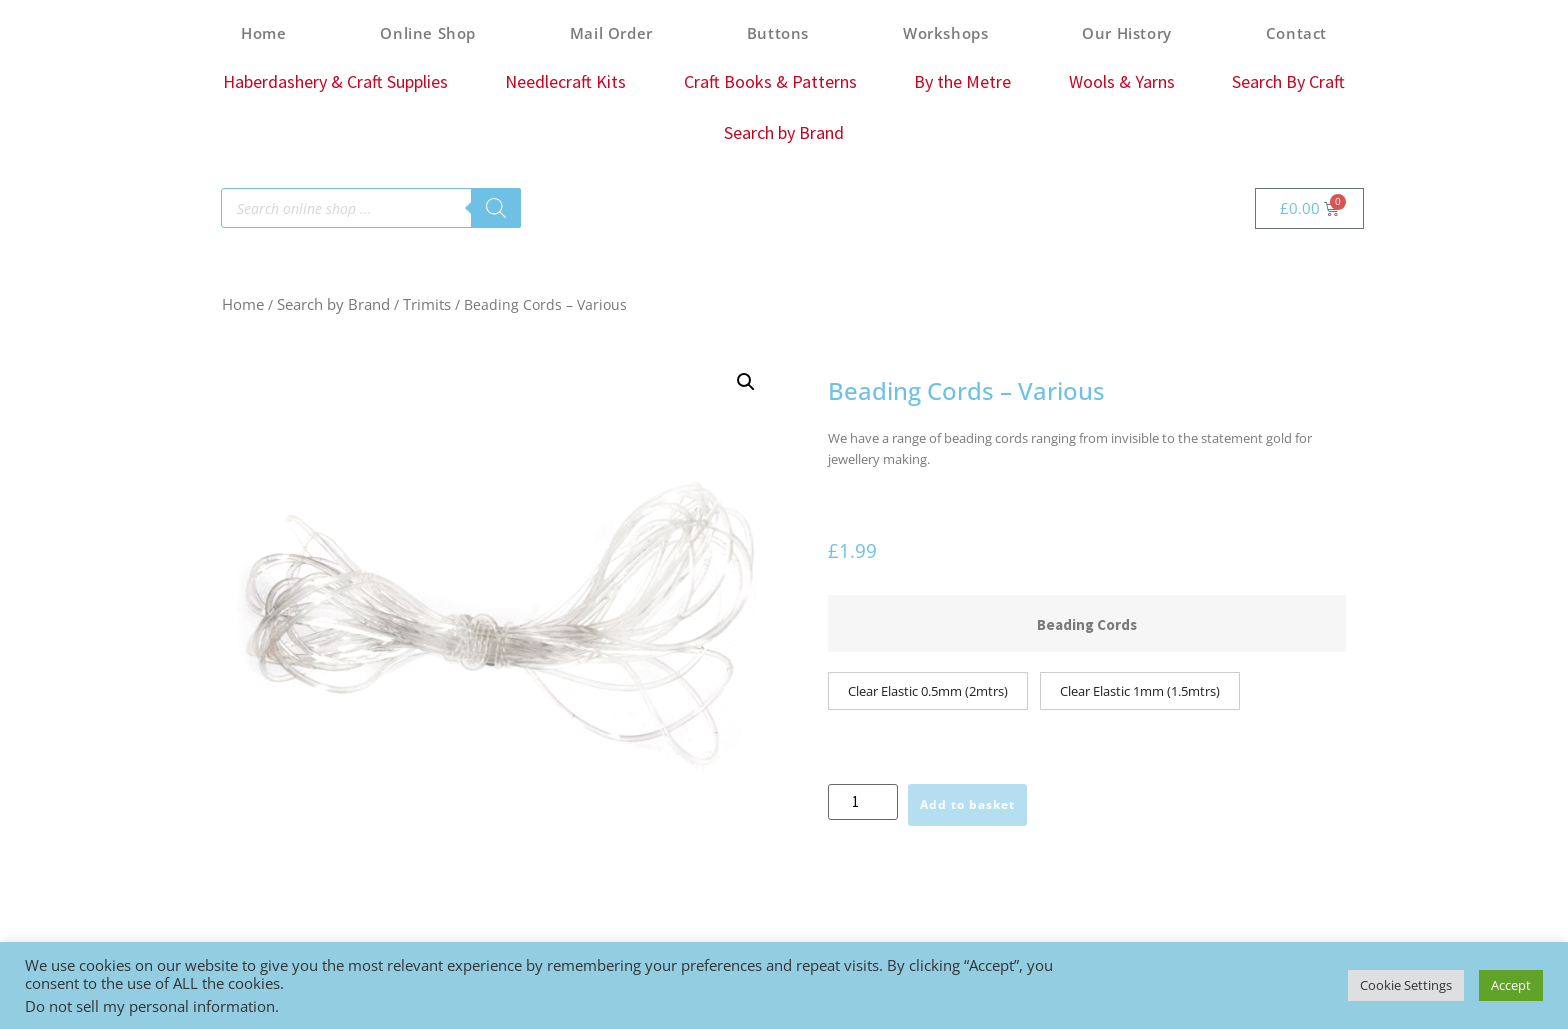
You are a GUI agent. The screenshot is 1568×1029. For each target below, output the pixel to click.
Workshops (945, 33)
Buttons (778, 33)
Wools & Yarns (1122, 81)
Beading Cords (1087, 624)
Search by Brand (784, 132)
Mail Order (611, 33)
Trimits (427, 304)
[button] (746, 382)
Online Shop (428, 33)
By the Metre (962, 81)
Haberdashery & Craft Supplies (335, 81)
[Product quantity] (863, 802)
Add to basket (967, 804)
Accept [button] (1511, 985)
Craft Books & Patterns (770, 81)
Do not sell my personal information (150, 1006)
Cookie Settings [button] (1406, 985)
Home (263, 33)
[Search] (496, 208)
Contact (1296, 33)
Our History (1127, 33)
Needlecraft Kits (565, 81)
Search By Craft (1288, 81)
